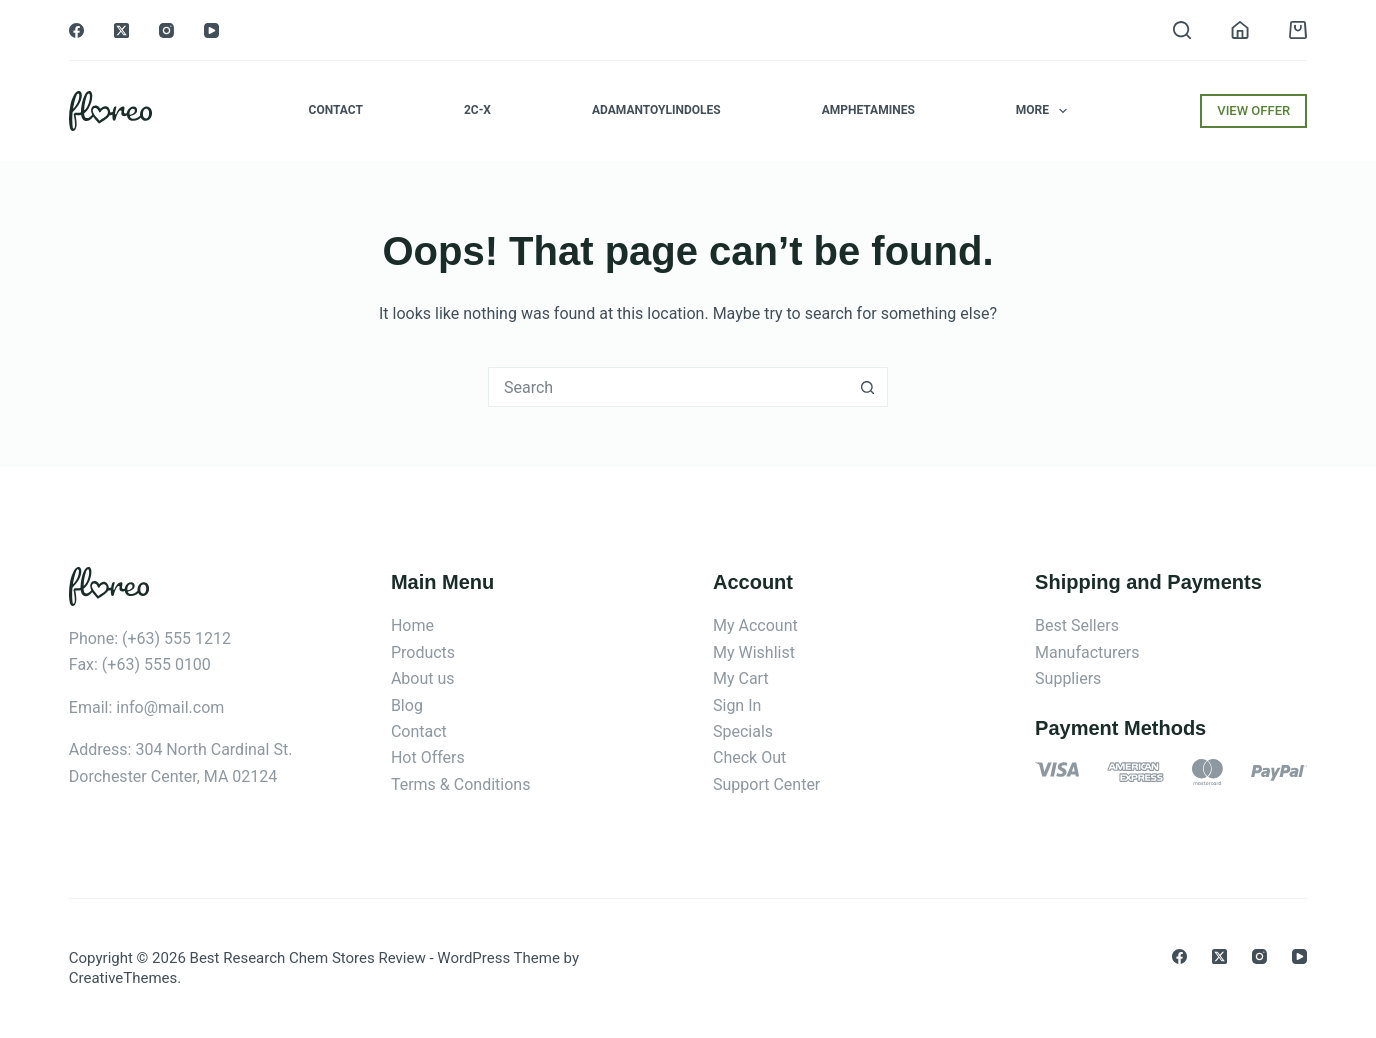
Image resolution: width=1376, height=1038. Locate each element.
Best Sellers (1077, 625)
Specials (743, 731)
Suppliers (1068, 678)
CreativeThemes (123, 978)
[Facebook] (76, 30)
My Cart (741, 678)
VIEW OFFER (1253, 110)
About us (423, 678)
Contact (336, 110)
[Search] (1182, 30)
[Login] (1240, 30)
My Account (755, 625)
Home (412, 625)
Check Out (749, 757)
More (1046, 111)
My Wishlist (754, 652)
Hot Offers (428, 757)
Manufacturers (1087, 652)
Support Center (766, 784)
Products (423, 652)
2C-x (477, 110)
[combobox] (669, 387)
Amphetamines (868, 110)
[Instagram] (166, 30)
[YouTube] (211, 30)
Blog (407, 705)
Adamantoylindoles (656, 110)
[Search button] (868, 387)
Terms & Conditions (461, 784)
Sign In (737, 705)
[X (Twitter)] (121, 30)
